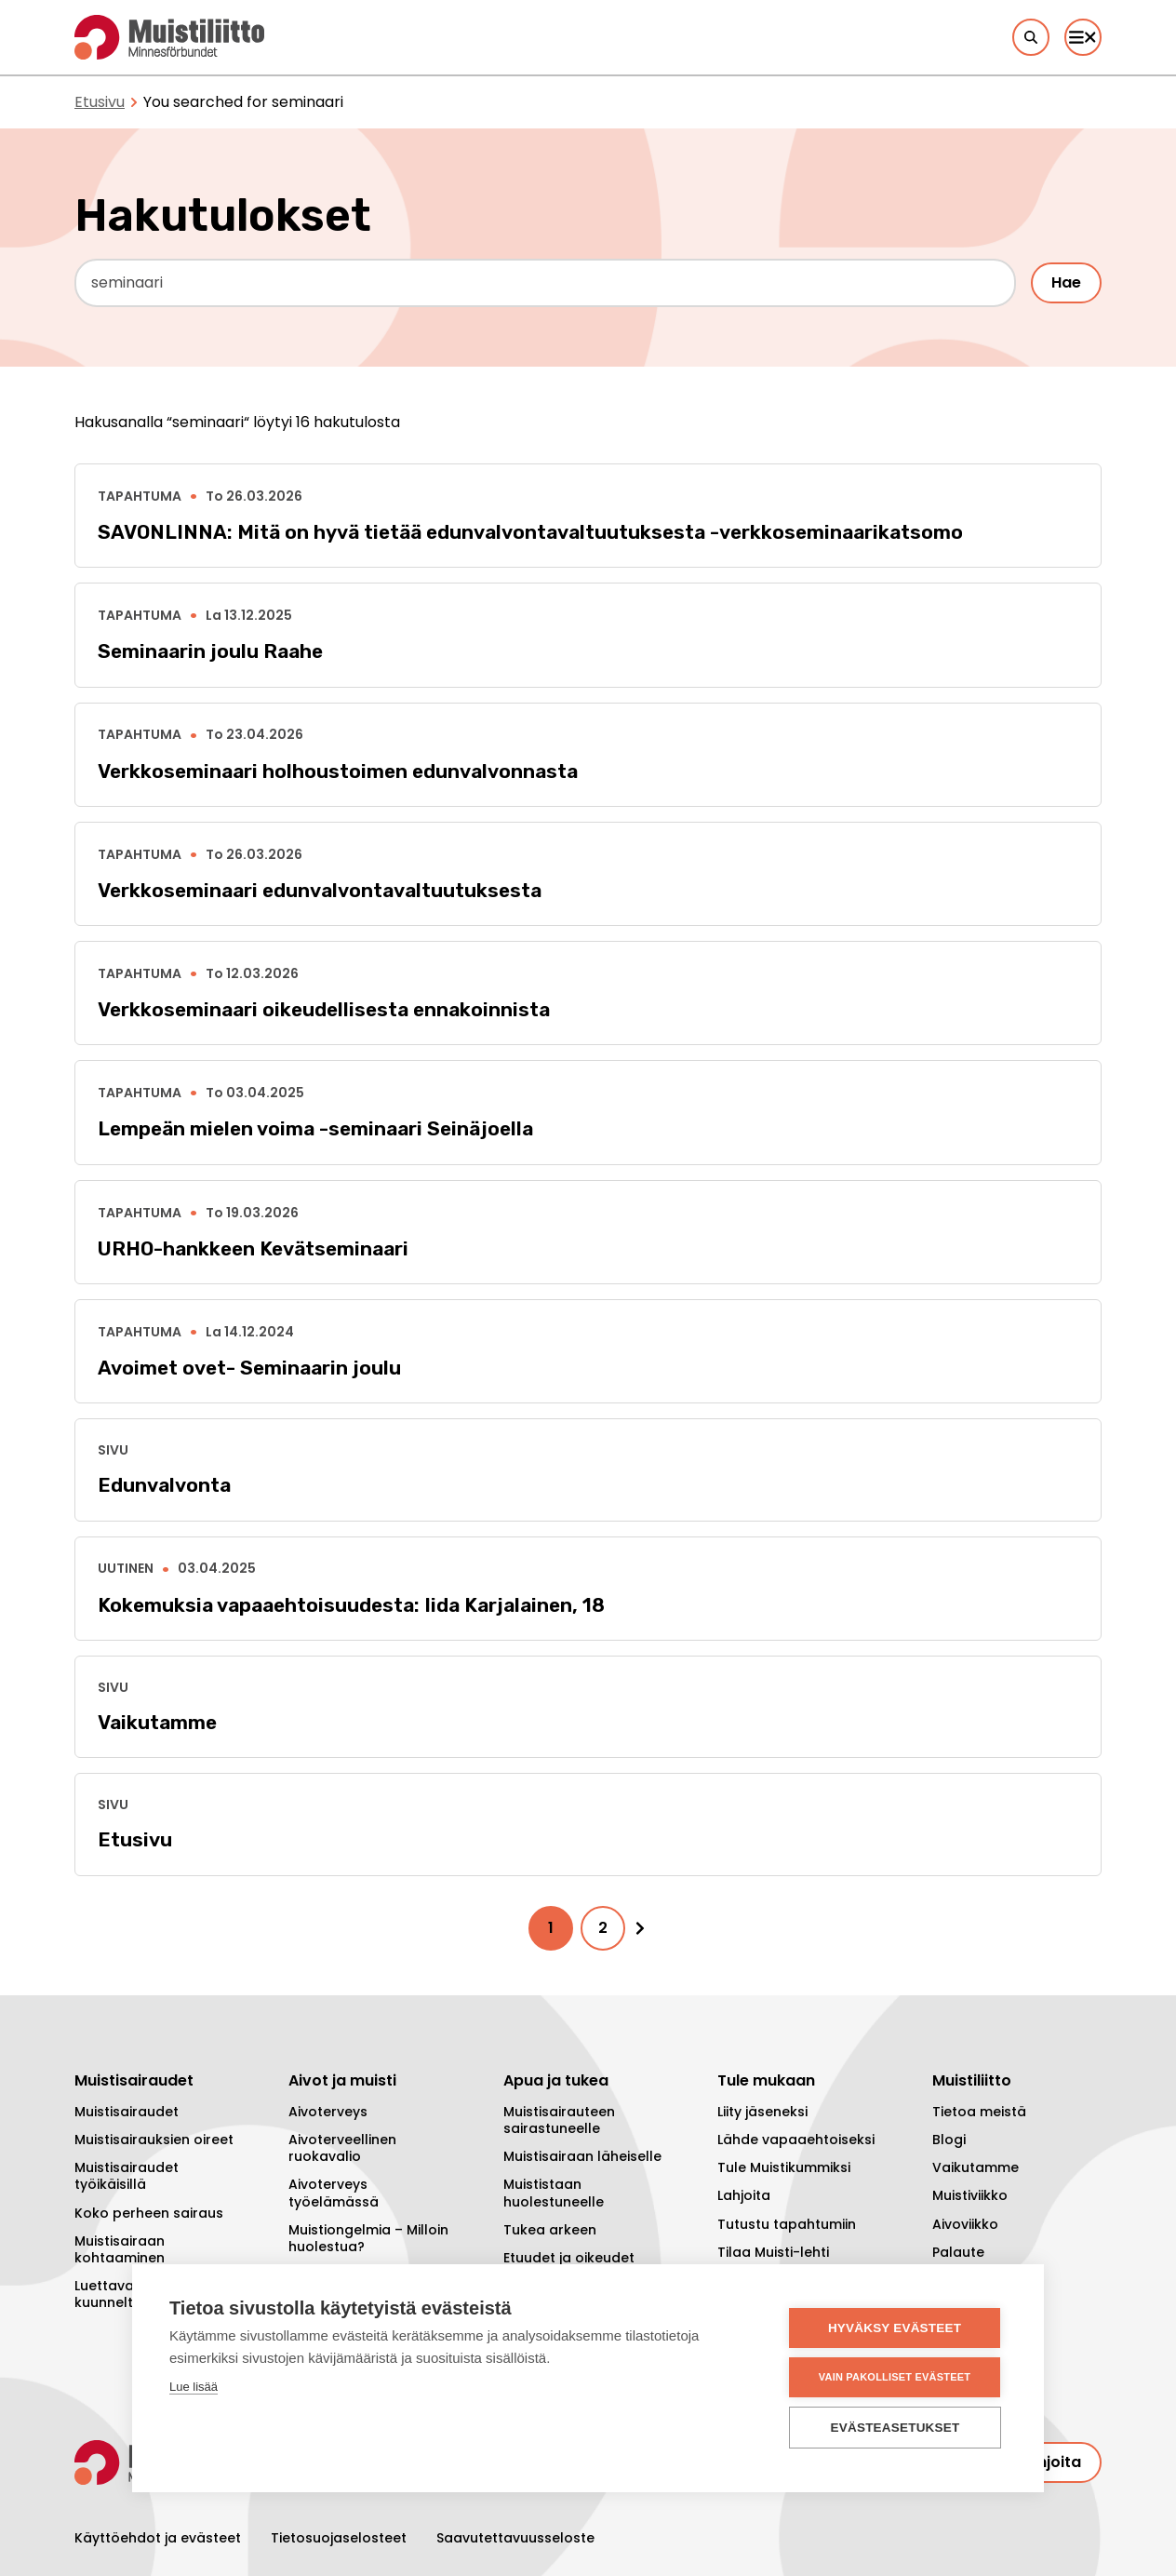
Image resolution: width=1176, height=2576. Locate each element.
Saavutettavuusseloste (515, 2537)
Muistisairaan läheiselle (582, 2156)
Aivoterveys (328, 2111)
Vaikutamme (157, 1722)
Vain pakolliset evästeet (894, 2376)
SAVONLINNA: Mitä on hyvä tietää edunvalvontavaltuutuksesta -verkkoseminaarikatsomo (530, 531)
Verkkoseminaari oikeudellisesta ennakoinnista (324, 1009)
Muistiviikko (970, 2195)
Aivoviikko (965, 2224)
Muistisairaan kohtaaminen (119, 2249)
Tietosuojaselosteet (339, 2537)
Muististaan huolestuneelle (553, 2192)
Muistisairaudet (126, 2111)
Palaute (958, 2252)
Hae (1066, 282)
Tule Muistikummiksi (783, 2167)
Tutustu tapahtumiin (786, 2224)
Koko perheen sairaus (148, 2213)
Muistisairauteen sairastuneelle (559, 2120)
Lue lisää (193, 2387)
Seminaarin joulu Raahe (210, 651)
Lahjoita (743, 2195)
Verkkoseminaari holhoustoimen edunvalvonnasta (338, 771)
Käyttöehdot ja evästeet (157, 2537)
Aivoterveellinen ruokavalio (342, 2148)
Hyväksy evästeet (894, 2328)
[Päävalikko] (1083, 37)
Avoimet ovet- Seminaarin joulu (249, 1367)
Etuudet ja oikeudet (569, 2257)
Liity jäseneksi (762, 2111)
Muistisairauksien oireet (154, 2139)
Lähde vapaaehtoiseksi (796, 2139)
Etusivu (99, 102)
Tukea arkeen (549, 2229)
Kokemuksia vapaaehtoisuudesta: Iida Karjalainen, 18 (351, 1605)
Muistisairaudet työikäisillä (126, 2176)
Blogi (949, 2139)
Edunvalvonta (164, 1484)
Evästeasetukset (895, 2428)
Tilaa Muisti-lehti (773, 2252)
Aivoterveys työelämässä (333, 2192)
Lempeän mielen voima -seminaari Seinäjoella (315, 1128)
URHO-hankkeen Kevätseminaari (253, 1248)
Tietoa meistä (979, 2111)
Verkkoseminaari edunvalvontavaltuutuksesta (319, 890)
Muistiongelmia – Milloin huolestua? (368, 2238)
